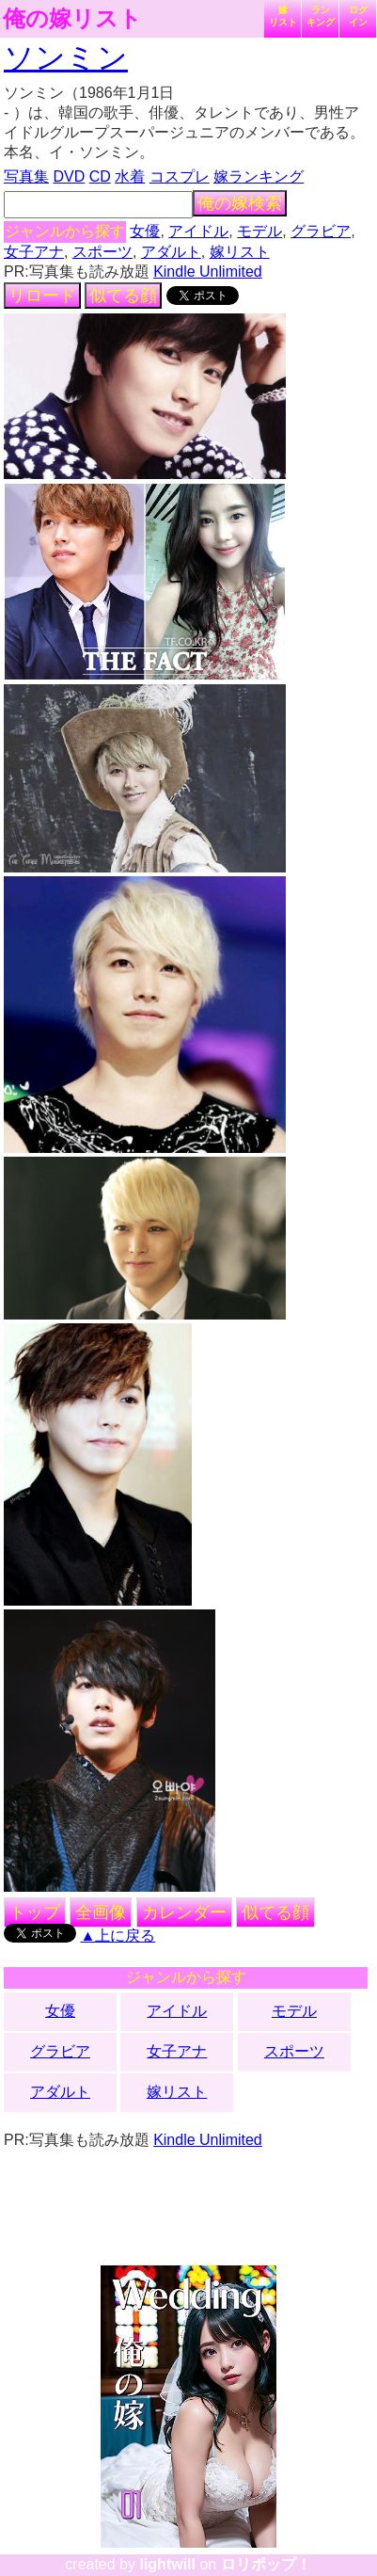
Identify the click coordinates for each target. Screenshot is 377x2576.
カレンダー (184, 1912)
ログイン (358, 16)
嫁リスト (283, 16)
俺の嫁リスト (72, 19)
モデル (259, 231)
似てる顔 (123, 295)
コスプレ (179, 176)
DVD (69, 176)
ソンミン (66, 57)
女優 (145, 231)
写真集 (26, 176)
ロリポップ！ (266, 2564)
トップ (34, 1912)
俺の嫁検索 (239, 203)
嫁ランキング (258, 176)
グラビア (321, 231)
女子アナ (34, 252)
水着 (130, 176)
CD (100, 176)
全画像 (100, 1912)
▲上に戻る (117, 1936)
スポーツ (102, 252)
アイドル (198, 231)
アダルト (171, 252)
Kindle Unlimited (207, 272)
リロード (42, 295)
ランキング (320, 16)
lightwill (167, 2564)
